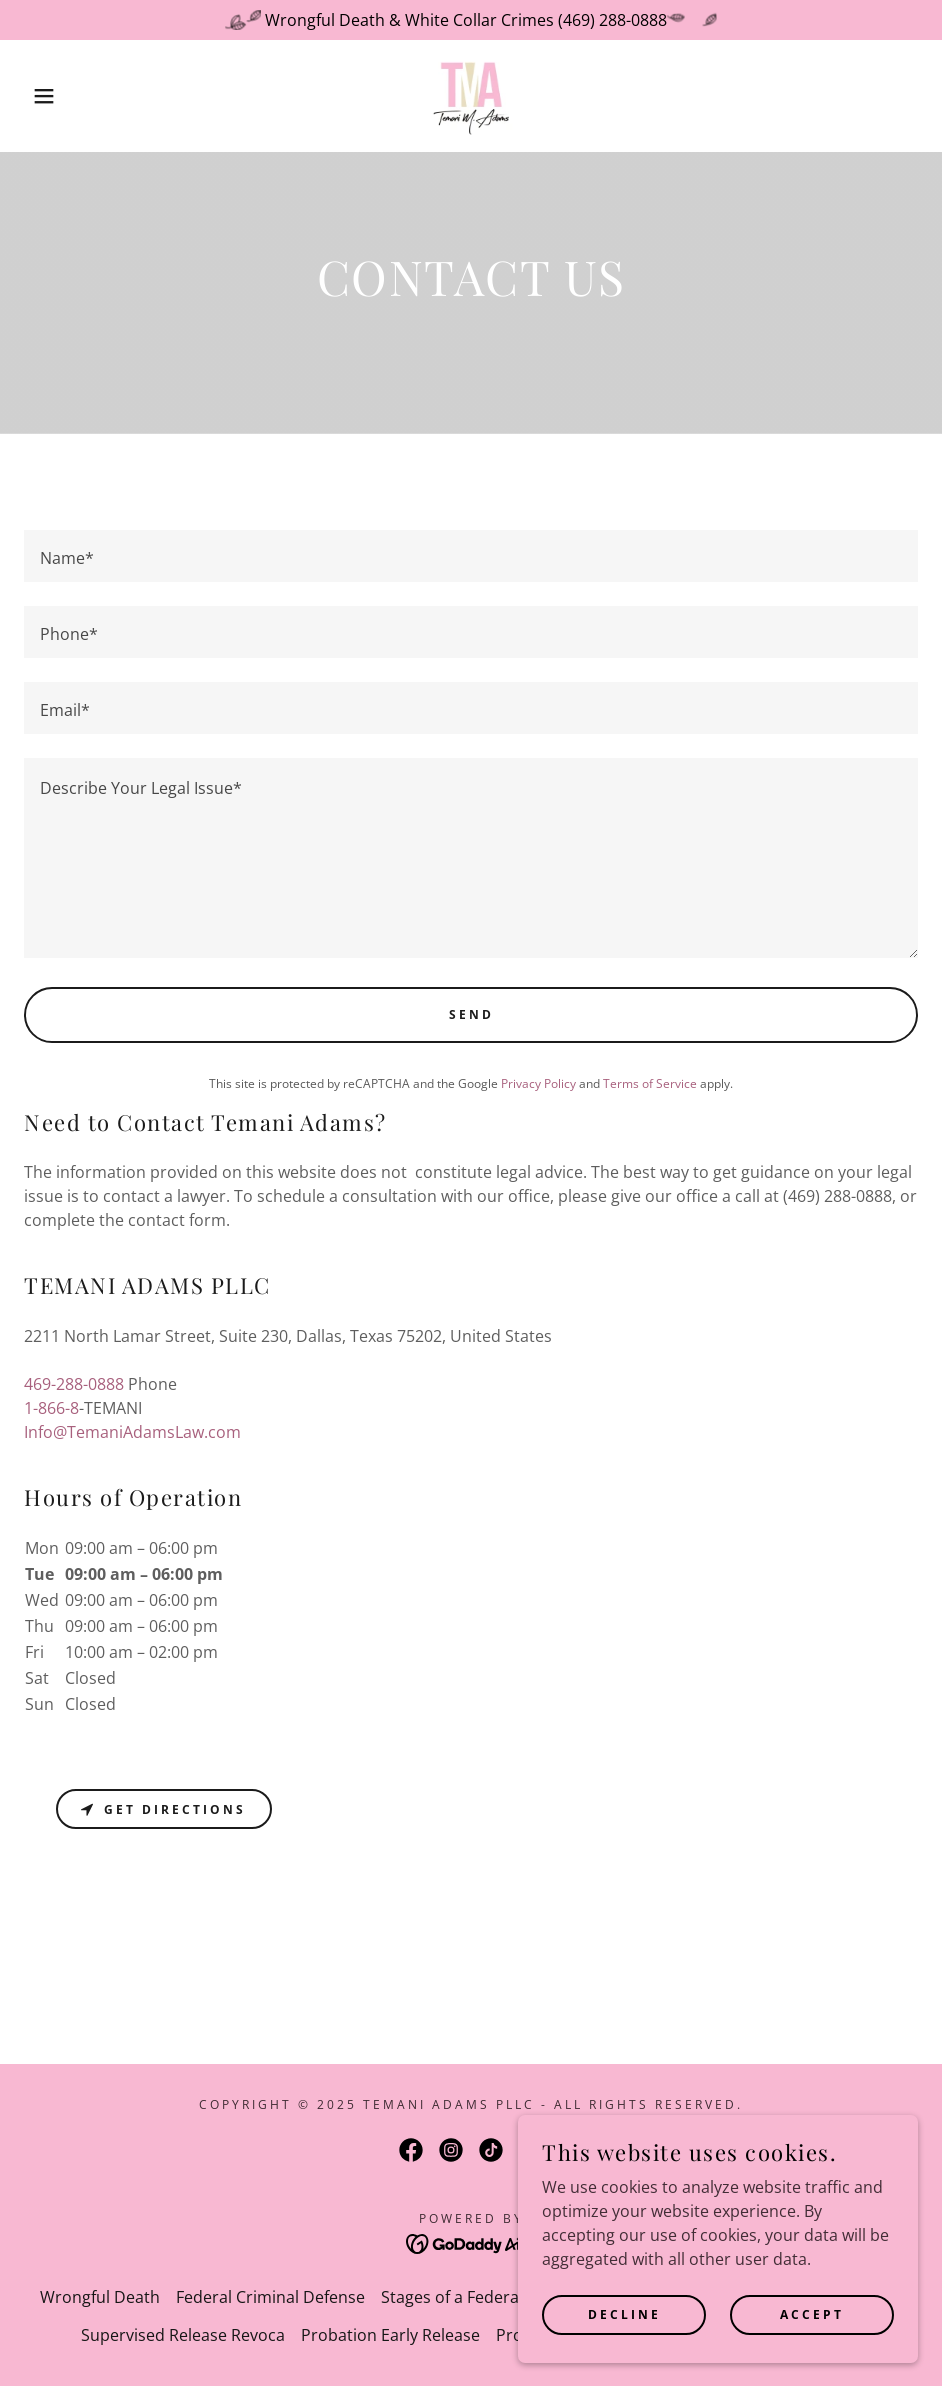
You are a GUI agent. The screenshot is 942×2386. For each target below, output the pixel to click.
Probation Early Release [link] (390, 2335)
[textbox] (471, 556)
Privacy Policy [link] (538, 1083)
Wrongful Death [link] (100, 2297)
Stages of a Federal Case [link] (472, 2297)
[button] (47, 96)
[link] (471, 96)
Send (471, 1014)
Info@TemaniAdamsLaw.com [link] (132, 1432)
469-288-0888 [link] (74, 1384)
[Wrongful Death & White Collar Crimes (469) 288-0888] (471, 20)
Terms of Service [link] (650, 1083)
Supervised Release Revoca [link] (183, 2335)
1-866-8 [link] (51, 1408)
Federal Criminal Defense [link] (270, 2297)
